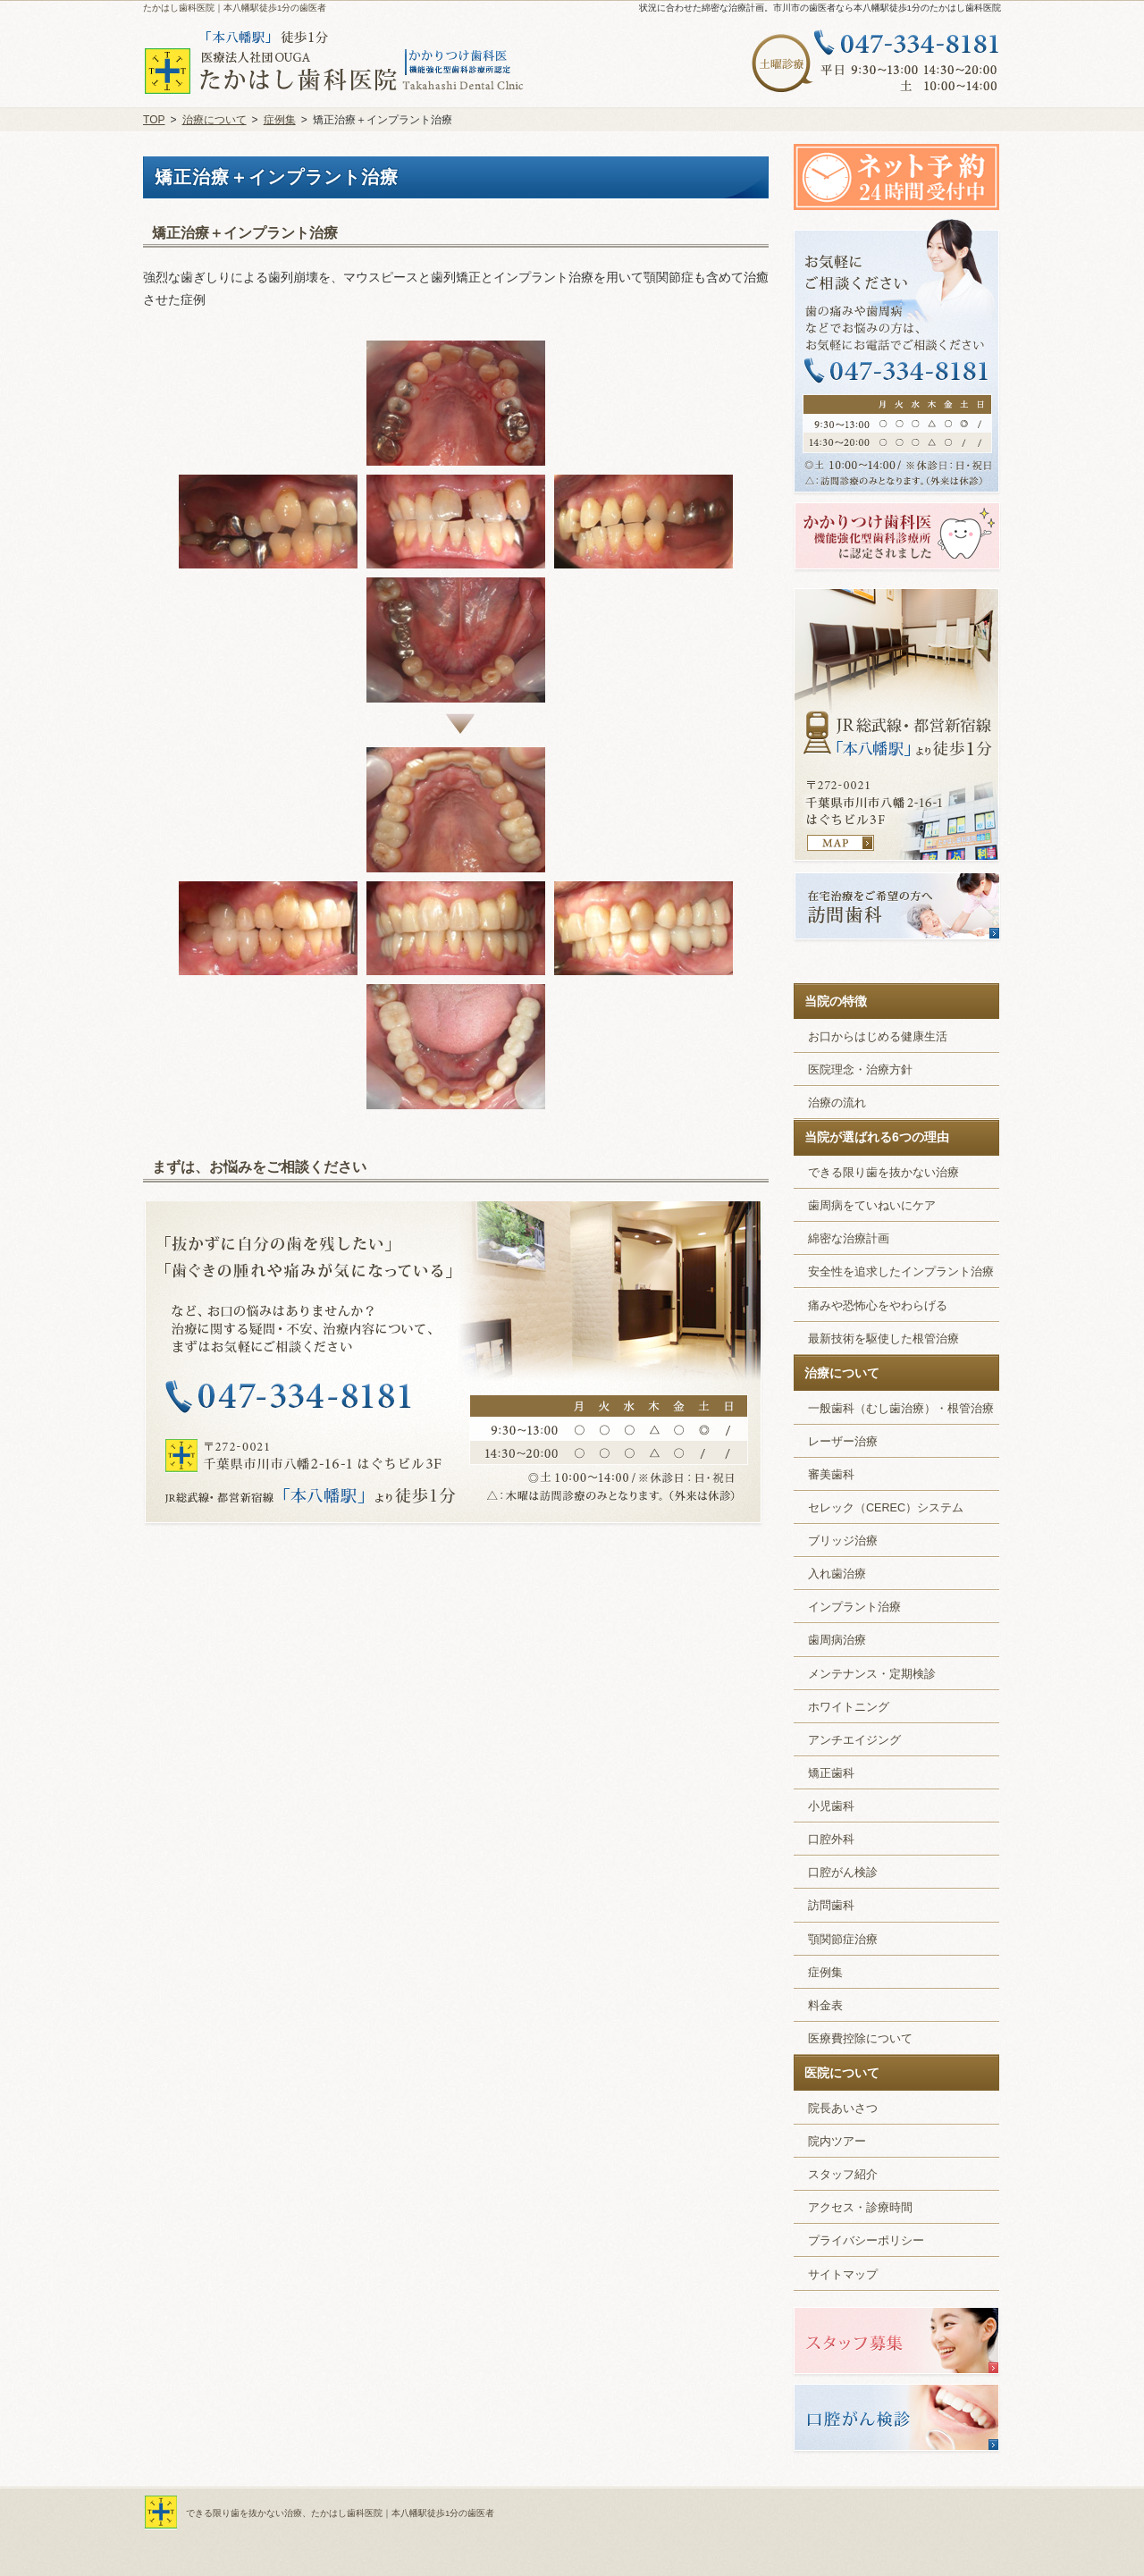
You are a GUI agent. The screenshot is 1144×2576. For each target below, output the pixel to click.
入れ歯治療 (837, 1574)
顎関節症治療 (843, 1939)
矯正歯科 (831, 1773)
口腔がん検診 (843, 1872)
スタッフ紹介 (843, 2174)
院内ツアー (837, 2141)
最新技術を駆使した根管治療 (883, 1339)
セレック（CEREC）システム (885, 1508)
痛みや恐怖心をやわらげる (877, 1306)
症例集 (825, 1972)
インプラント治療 (854, 1607)
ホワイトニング (848, 1707)
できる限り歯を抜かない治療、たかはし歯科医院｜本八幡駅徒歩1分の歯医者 (340, 2513)
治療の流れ (837, 1103)
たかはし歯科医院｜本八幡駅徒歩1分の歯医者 (234, 8)
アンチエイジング (854, 1740)
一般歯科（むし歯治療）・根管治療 (901, 1408)
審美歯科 (831, 1475)
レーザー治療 (843, 1441)
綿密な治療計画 (848, 1239)
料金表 (825, 2005)
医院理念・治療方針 (860, 1070)
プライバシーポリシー (866, 2241)
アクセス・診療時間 (860, 2207)
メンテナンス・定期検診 (872, 1674)
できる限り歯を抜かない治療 (883, 1172)
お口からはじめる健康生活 (877, 1037)
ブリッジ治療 (843, 1541)
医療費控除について (860, 2039)
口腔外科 (831, 1839)
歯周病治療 (837, 1640)
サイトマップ (843, 2275)
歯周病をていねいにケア (872, 1206)
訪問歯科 (831, 1905)
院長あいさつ (843, 2108)
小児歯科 (831, 1806)
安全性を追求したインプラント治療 (901, 1272)
